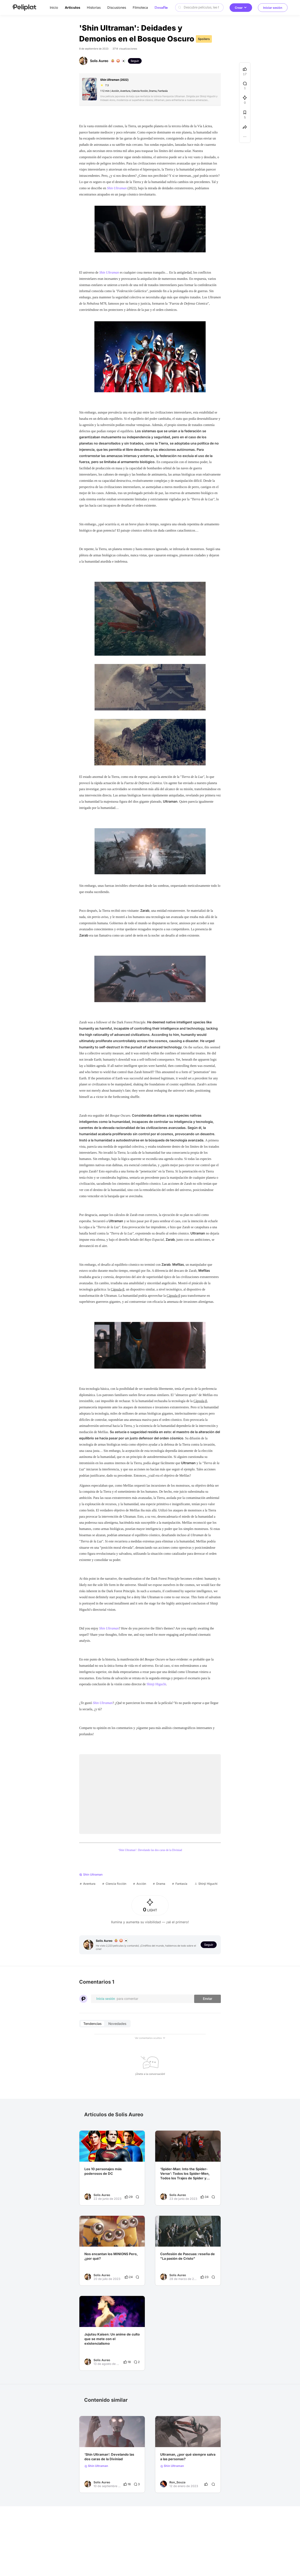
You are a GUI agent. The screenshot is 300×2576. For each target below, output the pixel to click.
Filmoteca (140, 7)
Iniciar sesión (272, 7)
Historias (94, 7)
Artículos (72, 7)
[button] (244, 137)
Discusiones (116, 7)
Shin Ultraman (96, 2466)
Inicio (54, 7)
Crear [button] (241, 7)
